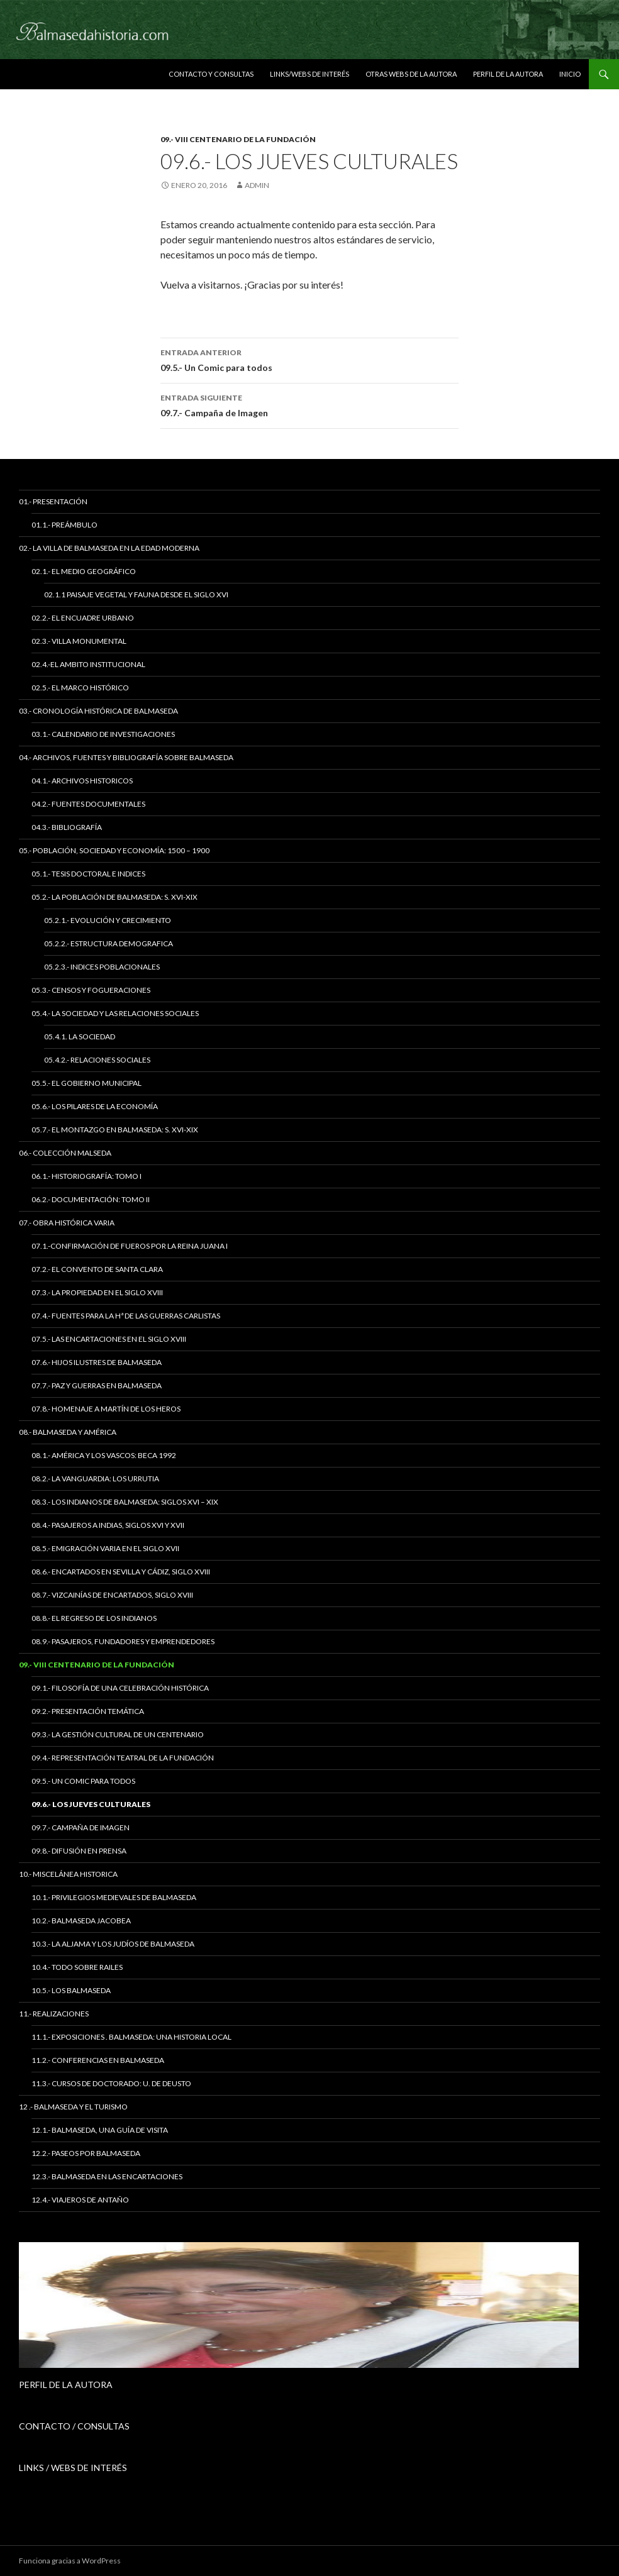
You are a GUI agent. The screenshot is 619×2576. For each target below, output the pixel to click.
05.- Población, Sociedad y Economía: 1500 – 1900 (114, 850)
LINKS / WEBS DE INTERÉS (73, 2467)
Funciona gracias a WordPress (70, 2560)
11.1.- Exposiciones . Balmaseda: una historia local (131, 2037)
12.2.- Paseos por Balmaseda (85, 2153)
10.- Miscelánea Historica (68, 1874)
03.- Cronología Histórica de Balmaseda (98, 711)
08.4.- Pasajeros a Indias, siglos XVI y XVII (107, 1525)
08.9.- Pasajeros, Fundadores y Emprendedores (123, 1641)
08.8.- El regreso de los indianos (94, 1618)
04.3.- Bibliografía (66, 827)
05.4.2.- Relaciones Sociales (97, 1059)
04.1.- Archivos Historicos (82, 780)
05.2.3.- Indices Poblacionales (102, 966)
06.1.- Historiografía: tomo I (86, 1176)
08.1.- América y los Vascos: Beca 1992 (103, 1455)
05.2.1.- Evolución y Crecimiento (107, 920)
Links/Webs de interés (309, 74)
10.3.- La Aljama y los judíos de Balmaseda (112, 1944)
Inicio (570, 74)
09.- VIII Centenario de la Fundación (238, 139)
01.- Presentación (53, 501)
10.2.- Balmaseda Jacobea (81, 1920)
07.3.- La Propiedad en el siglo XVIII (97, 1292)
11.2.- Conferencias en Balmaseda (97, 2060)
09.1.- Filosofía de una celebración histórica (120, 1688)
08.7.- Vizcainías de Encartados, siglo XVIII (112, 1595)
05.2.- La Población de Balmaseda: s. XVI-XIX (114, 897)
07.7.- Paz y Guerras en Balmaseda (96, 1385)
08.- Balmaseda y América (67, 1432)
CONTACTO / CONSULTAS (74, 2426)
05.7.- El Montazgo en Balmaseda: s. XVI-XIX (114, 1129)
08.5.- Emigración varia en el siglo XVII (105, 1548)
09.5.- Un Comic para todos (309, 359)
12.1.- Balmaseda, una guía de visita (99, 2130)
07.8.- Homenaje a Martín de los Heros (106, 1408)
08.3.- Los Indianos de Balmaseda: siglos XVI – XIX (124, 1501)
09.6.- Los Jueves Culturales (90, 1804)
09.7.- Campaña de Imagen (309, 404)
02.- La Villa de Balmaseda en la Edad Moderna (109, 548)
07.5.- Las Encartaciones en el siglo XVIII (108, 1339)
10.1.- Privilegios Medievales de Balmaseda (113, 1897)
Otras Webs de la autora (411, 74)
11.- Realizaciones (54, 2013)
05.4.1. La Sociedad (79, 1036)
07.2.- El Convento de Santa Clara (97, 1269)
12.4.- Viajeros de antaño (80, 2199)
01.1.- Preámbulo (64, 524)
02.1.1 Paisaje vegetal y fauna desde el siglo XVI (136, 594)
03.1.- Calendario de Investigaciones (103, 734)
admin (257, 185)
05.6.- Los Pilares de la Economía (94, 1106)
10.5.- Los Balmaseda (71, 1990)
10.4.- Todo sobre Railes (77, 1967)
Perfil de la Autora (508, 74)
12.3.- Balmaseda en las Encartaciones (106, 2176)
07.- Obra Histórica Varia (66, 1222)
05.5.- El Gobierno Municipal (86, 1083)
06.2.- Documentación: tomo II (90, 1199)
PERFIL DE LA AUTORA (66, 2384)
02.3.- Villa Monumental (78, 641)
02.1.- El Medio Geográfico (83, 571)
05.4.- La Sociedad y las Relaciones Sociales (115, 1013)
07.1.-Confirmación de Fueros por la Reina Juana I (129, 1246)
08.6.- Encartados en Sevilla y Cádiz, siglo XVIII (120, 1571)
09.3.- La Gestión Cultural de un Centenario (117, 1734)
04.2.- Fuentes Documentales (88, 804)
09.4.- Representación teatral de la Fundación (122, 1757)
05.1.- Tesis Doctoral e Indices (88, 873)
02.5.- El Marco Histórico (80, 687)
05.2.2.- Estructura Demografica (108, 943)
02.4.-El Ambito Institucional (88, 664)
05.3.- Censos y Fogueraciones (90, 990)
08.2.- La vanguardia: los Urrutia (95, 1478)
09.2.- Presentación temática (87, 1711)
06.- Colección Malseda (65, 1153)
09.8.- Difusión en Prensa (78, 1850)
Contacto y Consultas (211, 74)
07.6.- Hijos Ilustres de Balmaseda (96, 1362)
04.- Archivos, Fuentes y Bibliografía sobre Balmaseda (126, 757)
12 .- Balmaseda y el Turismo (73, 2106)
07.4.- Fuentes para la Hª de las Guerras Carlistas (125, 1315)
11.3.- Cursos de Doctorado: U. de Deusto (111, 2083)
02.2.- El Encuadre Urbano (82, 617)
